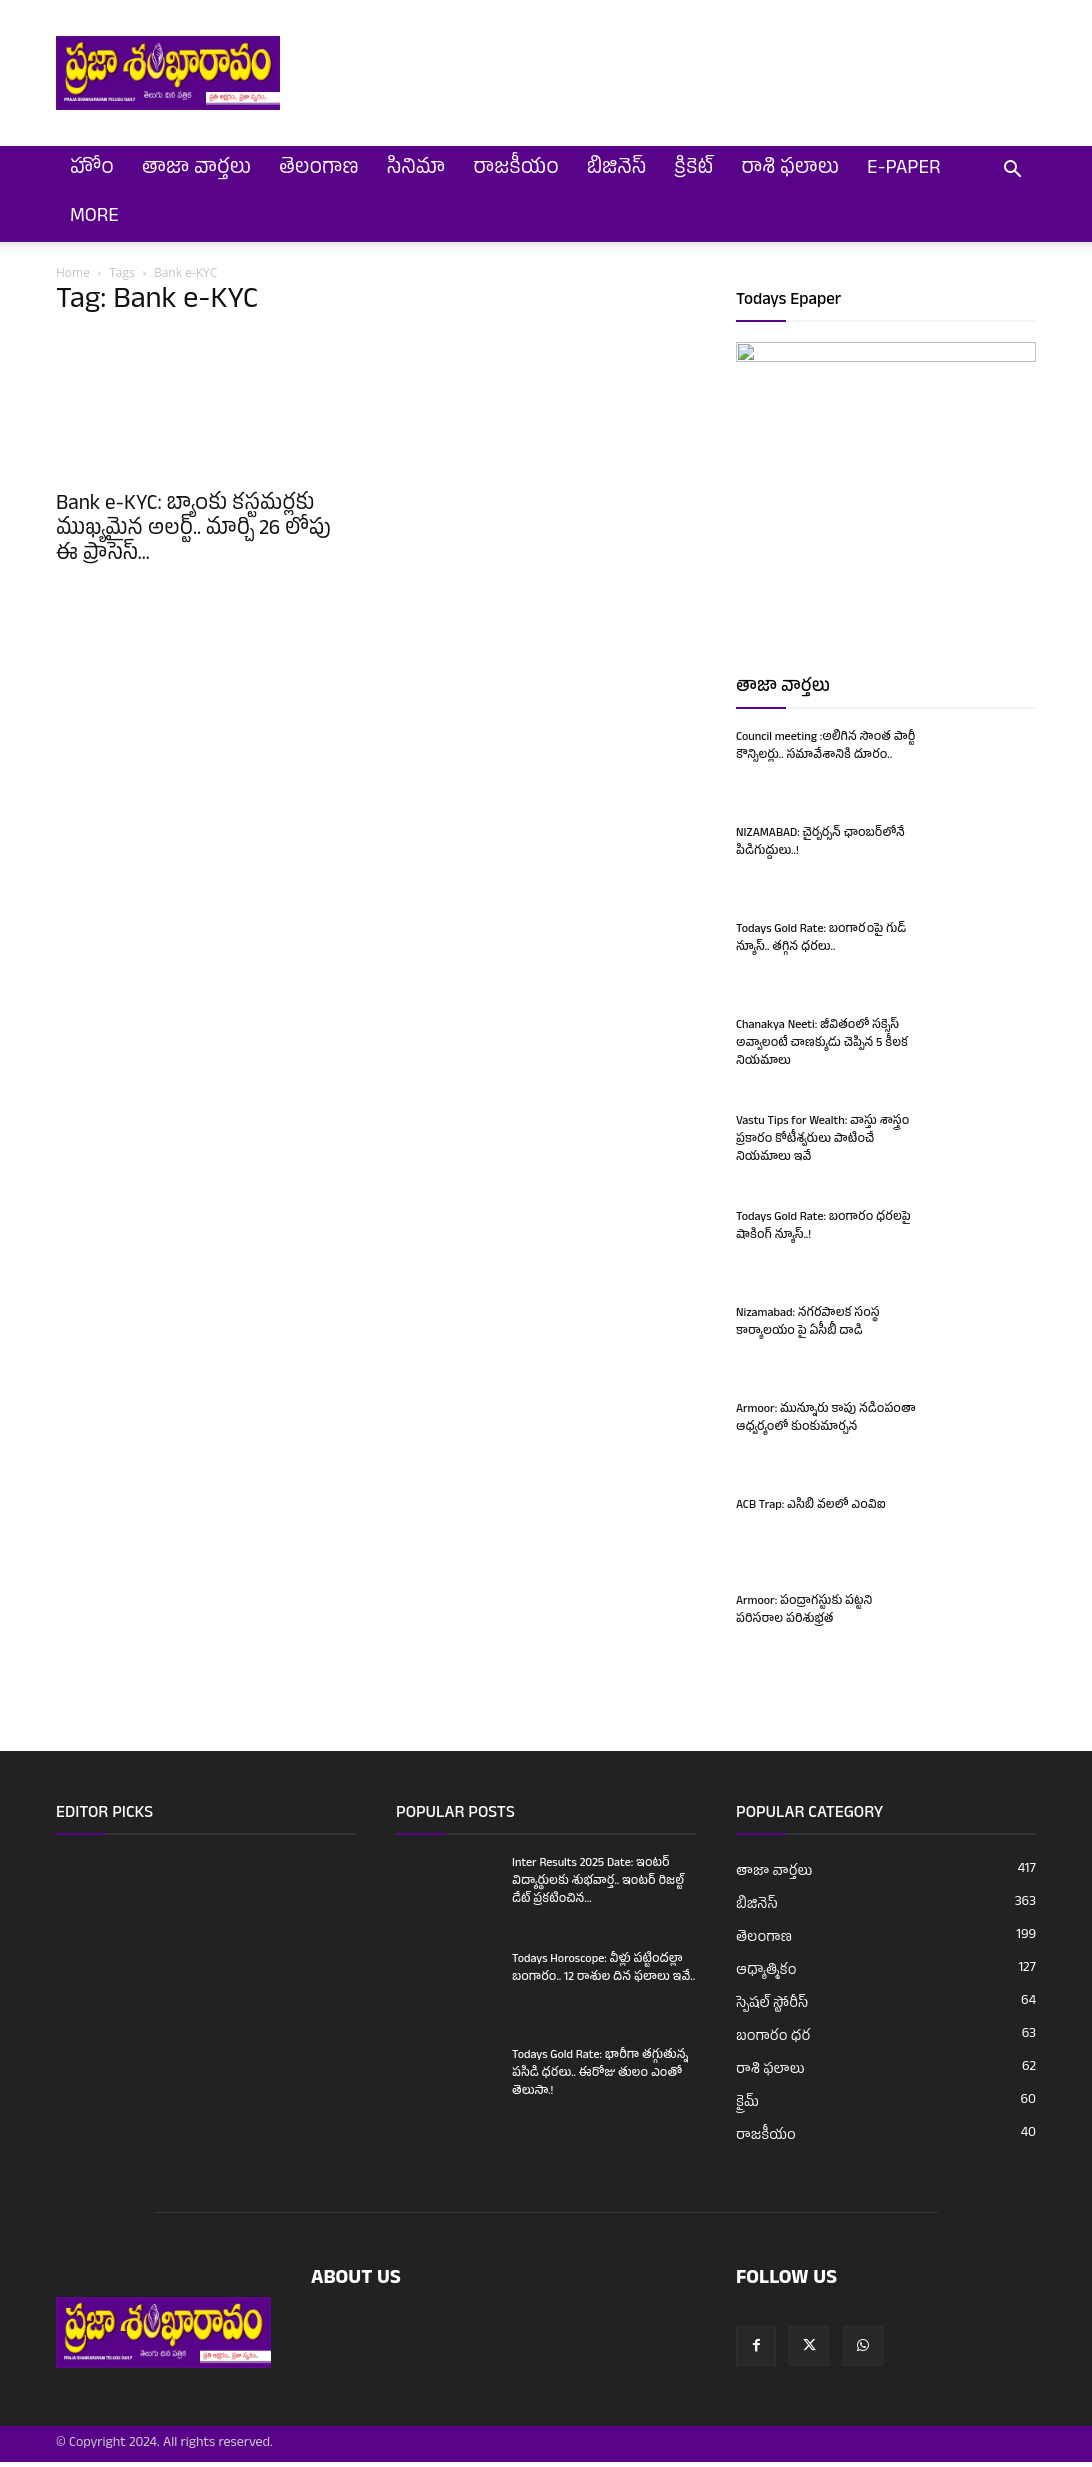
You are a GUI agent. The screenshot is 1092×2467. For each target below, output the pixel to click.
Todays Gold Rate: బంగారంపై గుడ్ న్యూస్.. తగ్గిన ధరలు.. (821, 944)
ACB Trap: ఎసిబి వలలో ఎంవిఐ (811, 1511)
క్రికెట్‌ (693, 170)
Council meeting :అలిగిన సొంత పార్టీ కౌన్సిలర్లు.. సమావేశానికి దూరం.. (825, 752)
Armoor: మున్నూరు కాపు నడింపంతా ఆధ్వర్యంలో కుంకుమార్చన (826, 1424)
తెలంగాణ (319, 170)
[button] (1012, 171)
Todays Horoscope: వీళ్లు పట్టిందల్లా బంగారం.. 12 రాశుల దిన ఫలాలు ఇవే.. (603, 1974)
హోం (92, 170)
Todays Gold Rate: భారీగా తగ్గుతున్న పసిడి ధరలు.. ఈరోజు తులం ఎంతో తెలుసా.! (600, 2079)
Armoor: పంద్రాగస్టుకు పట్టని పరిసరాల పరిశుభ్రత (804, 1616)
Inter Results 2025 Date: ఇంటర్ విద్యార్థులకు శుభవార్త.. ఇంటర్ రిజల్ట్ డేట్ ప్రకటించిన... (598, 1887)
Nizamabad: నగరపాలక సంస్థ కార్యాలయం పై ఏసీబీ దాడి (808, 1328)
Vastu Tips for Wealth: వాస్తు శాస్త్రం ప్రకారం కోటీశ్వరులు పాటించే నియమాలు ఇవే (822, 1145)
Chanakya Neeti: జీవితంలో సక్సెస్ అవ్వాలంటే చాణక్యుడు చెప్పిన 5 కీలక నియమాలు (822, 1049)
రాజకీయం (515, 170)
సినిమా (416, 170)
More (94, 218)
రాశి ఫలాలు (790, 170)
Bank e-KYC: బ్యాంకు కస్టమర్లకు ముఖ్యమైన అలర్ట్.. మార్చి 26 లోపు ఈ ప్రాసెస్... (193, 531)
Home (73, 272)
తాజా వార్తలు (196, 170)
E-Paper (903, 170)
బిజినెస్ (617, 170)
